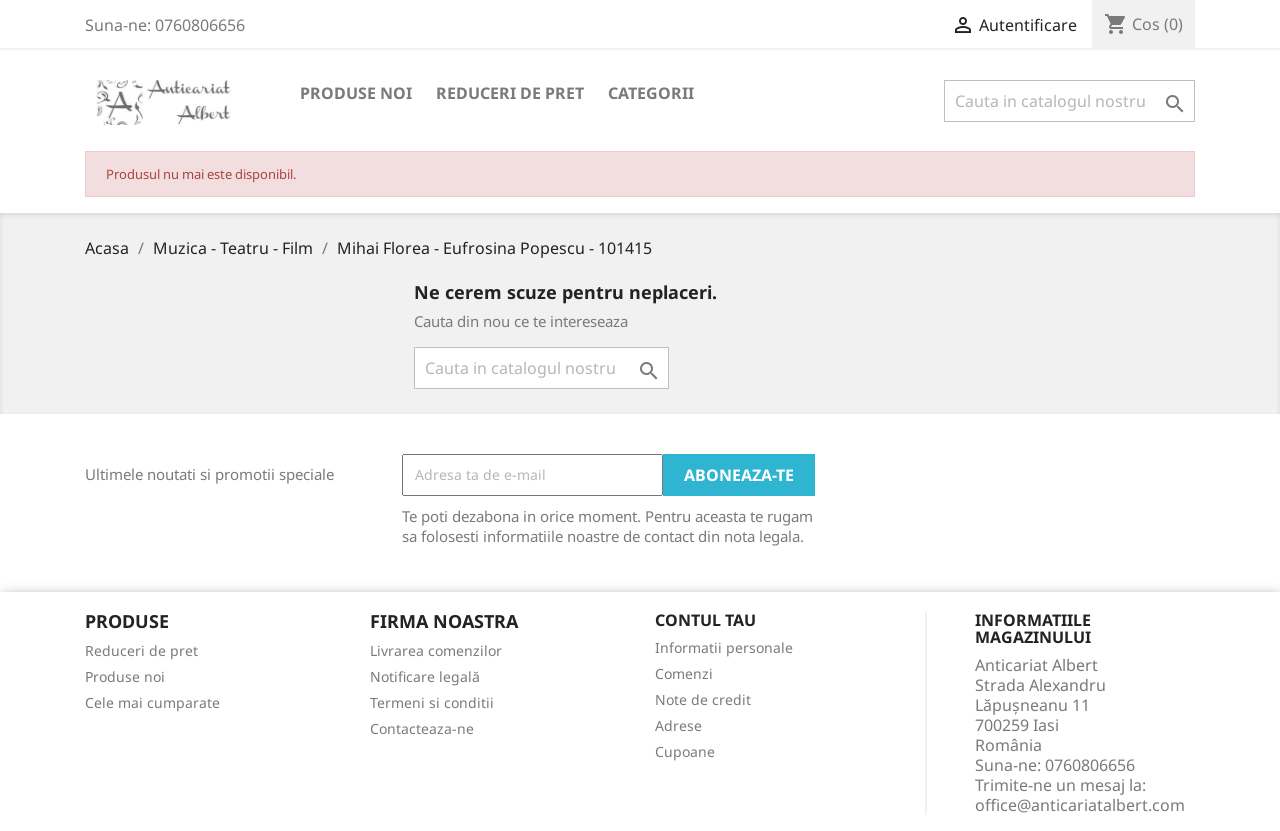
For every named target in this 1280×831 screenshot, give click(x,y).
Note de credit (703, 699)
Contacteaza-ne (422, 728)
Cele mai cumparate (152, 702)
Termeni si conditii (432, 702)
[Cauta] (1069, 101)
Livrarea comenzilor (436, 650)
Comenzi (684, 673)
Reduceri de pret (510, 93)
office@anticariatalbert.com (1080, 805)
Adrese (678, 725)
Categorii (651, 93)
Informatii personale (724, 647)
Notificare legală (425, 676)
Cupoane (685, 751)
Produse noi (356, 93)
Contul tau (705, 621)
